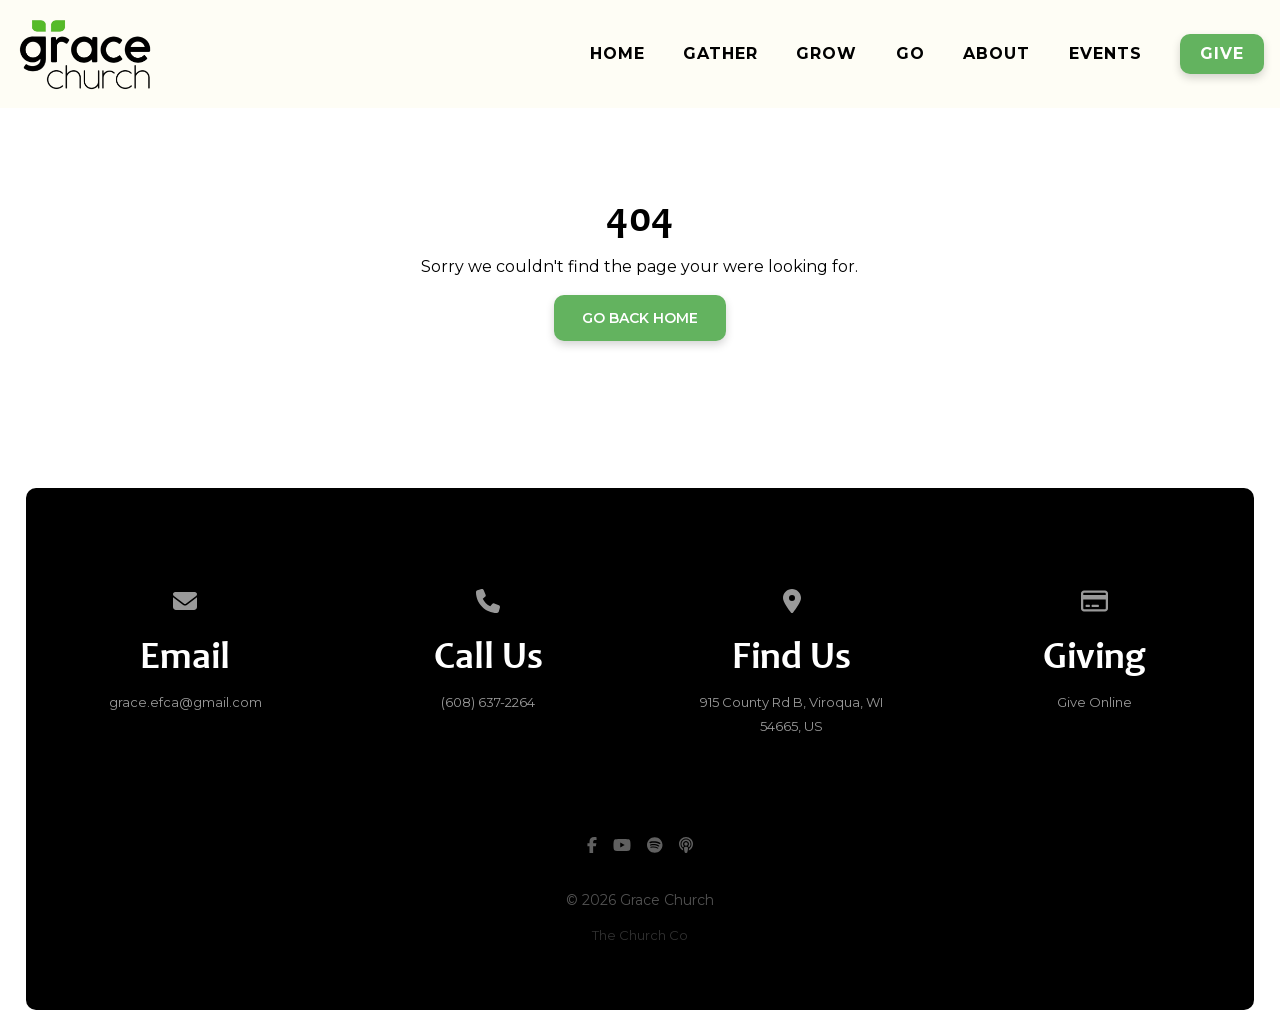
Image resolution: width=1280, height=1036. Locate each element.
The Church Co (640, 935)
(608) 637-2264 (488, 702)
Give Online (1094, 702)
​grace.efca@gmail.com (185, 702)
